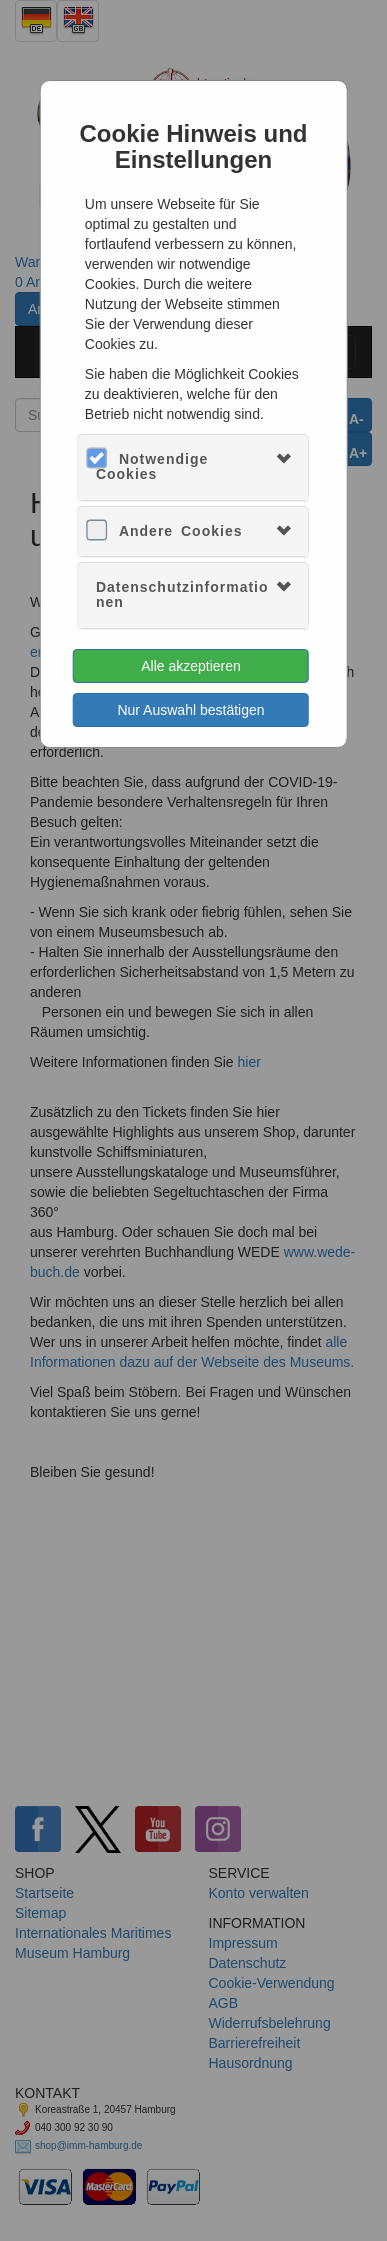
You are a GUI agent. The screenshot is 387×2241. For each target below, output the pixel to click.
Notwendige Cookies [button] (152, 466)
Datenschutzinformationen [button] (182, 594)
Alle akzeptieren (191, 666)
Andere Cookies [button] (181, 531)
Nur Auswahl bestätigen (190, 710)
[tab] (193, 467)
